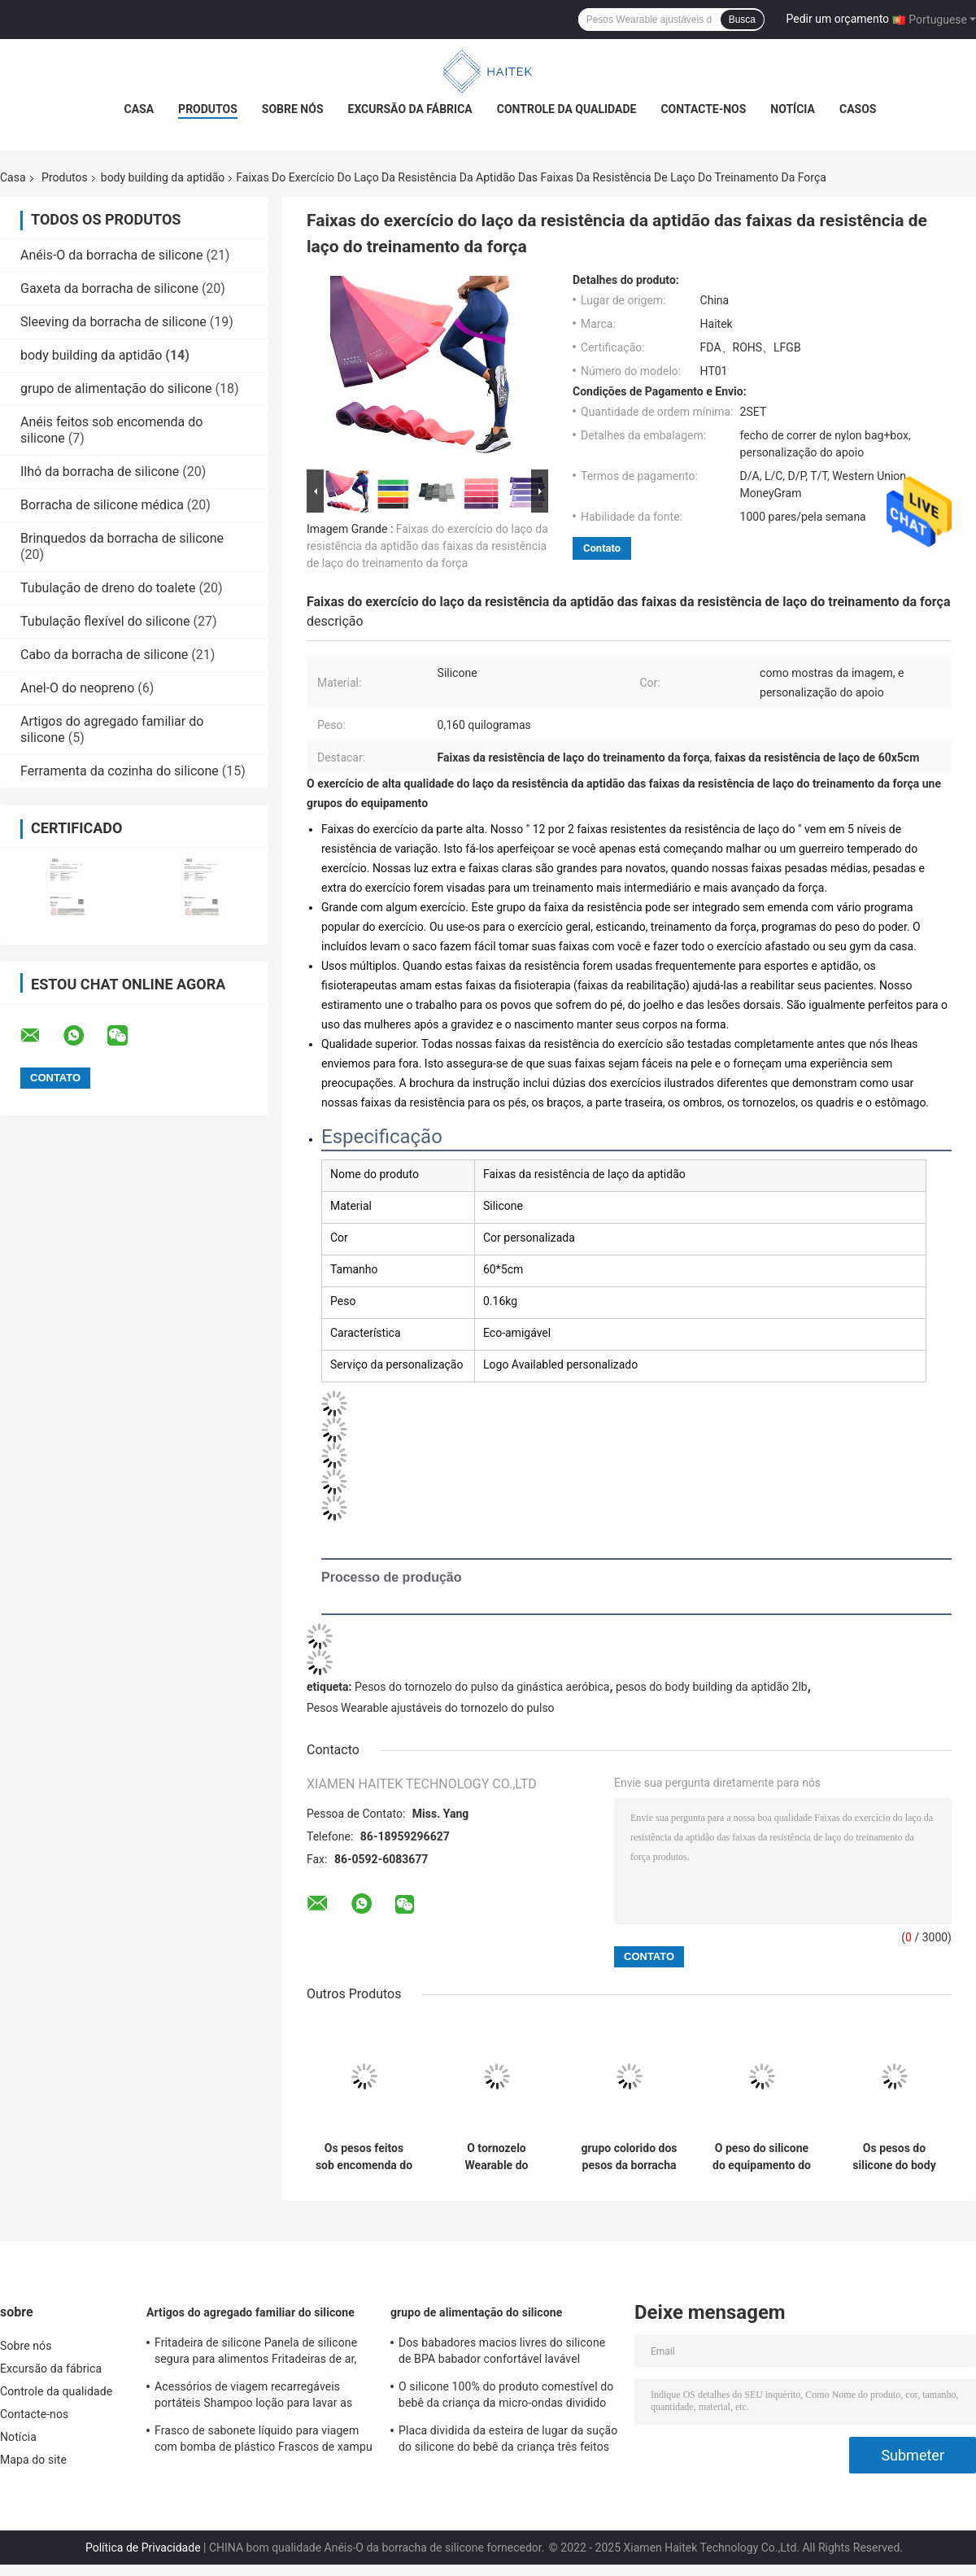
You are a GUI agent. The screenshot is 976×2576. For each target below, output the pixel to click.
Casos (857, 109)
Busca (742, 19)
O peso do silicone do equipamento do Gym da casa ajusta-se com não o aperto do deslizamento (761, 2157)
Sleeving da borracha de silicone (113, 322)
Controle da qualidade (567, 109)
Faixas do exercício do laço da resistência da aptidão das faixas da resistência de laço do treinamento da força (427, 546)
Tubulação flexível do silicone (105, 621)
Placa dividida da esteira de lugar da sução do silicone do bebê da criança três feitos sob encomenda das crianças (508, 2441)
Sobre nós (293, 109)
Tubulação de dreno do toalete (108, 588)
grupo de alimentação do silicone (116, 388)
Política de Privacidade (143, 2547)
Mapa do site (33, 2459)
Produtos (207, 109)
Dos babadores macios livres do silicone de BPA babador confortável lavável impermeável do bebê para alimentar (502, 2353)
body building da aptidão (163, 177)
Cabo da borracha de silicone (104, 654)
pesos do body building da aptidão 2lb (712, 1686)
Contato (602, 548)
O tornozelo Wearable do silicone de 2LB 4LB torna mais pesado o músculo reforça (496, 2157)
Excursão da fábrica (410, 109)
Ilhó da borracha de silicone (99, 471)
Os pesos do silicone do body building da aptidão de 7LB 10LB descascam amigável (894, 2157)
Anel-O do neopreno (77, 688)
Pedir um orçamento (838, 18)
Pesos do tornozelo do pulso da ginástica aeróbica (482, 1686)
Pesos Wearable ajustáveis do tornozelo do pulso (431, 1707)
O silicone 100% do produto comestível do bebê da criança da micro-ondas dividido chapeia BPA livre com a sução (506, 2397)
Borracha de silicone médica (102, 505)
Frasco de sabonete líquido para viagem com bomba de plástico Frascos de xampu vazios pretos (264, 2441)
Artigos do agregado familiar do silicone (250, 2312)
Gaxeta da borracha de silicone (109, 288)
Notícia (792, 109)
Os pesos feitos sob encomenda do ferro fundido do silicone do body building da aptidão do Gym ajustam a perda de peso (364, 2157)
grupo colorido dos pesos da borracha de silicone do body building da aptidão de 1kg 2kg (629, 2157)
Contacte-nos (703, 109)
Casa (139, 109)
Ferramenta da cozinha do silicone (119, 771)
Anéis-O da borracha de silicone (111, 255)
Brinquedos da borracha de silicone (122, 538)
